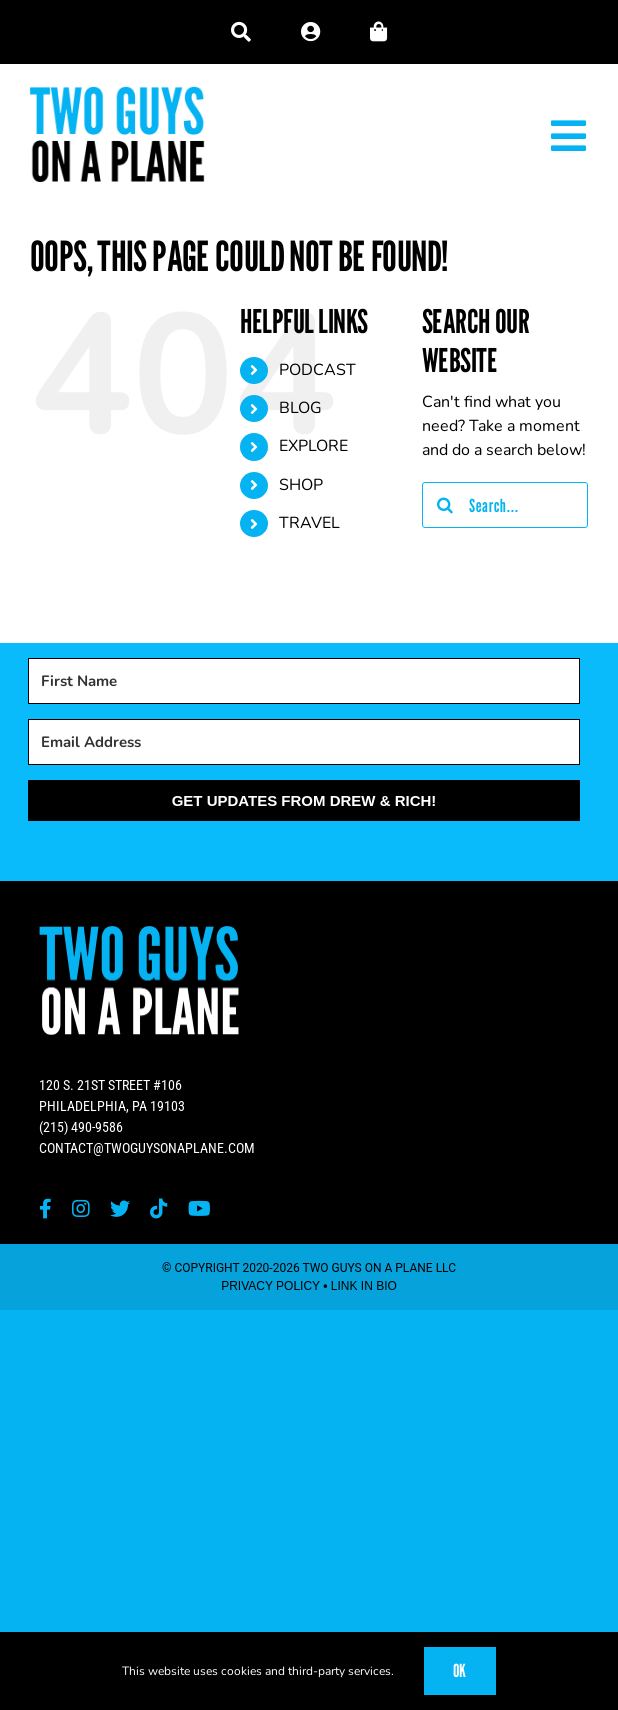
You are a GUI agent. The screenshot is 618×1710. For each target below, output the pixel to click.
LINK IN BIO (364, 1286)
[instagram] (81, 1209)
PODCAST (317, 370)
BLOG (300, 408)
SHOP (301, 485)
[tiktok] (159, 1209)
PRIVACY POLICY (270, 1286)
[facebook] (45, 1209)
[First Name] (304, 681)
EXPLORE (313, 446)
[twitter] (120, 1209)
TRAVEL (309, 523)
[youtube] (199, 1209)
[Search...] (505, 505)
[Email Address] (304, 742)
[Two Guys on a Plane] (117, 94)
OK (460, 1670)
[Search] (445, 505)
